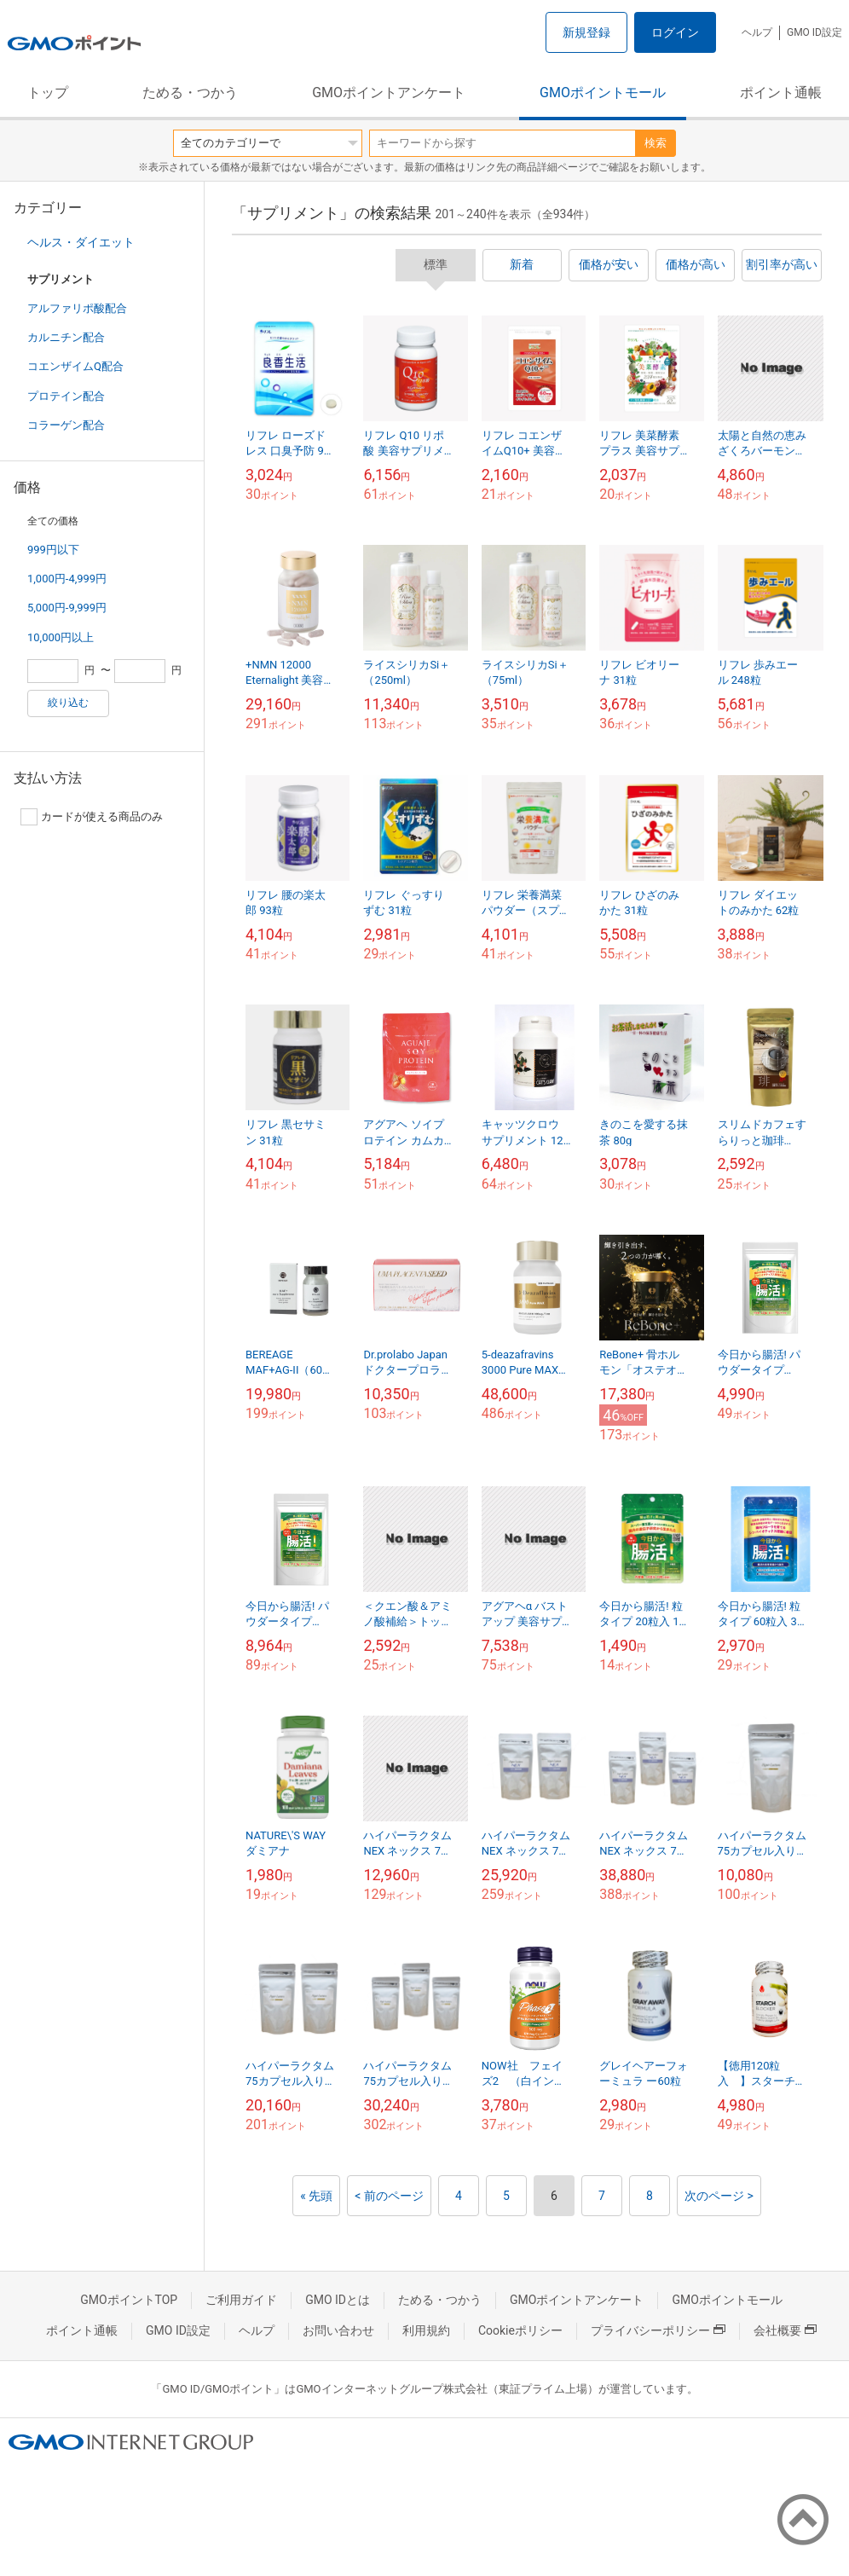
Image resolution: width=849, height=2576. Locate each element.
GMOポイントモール (603, 92)
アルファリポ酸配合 (77, 308)
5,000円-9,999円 (67, 607)
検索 (655, 142)
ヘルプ (757, 32)
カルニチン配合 (66, 337)
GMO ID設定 (814, 32)
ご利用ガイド (241, 2300)
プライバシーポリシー (658, 2330)
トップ (47, 92)
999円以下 (53, 549)
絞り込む (68, 703)
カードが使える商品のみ (91, 816)
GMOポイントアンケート (388, 92)
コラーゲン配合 (66, 425)
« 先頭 (316, 2196)
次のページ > (719, 2196)
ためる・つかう (190, 92)
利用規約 (426, 2330)
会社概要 (785, 2330)
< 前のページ (389, 2196)
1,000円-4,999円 (67, 578)
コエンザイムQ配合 (75, 366)
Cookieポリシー (520, 2330)
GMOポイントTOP (128, 2300)
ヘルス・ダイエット (81, 242)
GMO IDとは (337, 2300)
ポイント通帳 (781, 92)
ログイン (675, 32)
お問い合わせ (338, 2330)
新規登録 (586, 32)
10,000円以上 (60, 637)
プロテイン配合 (66, 396)
